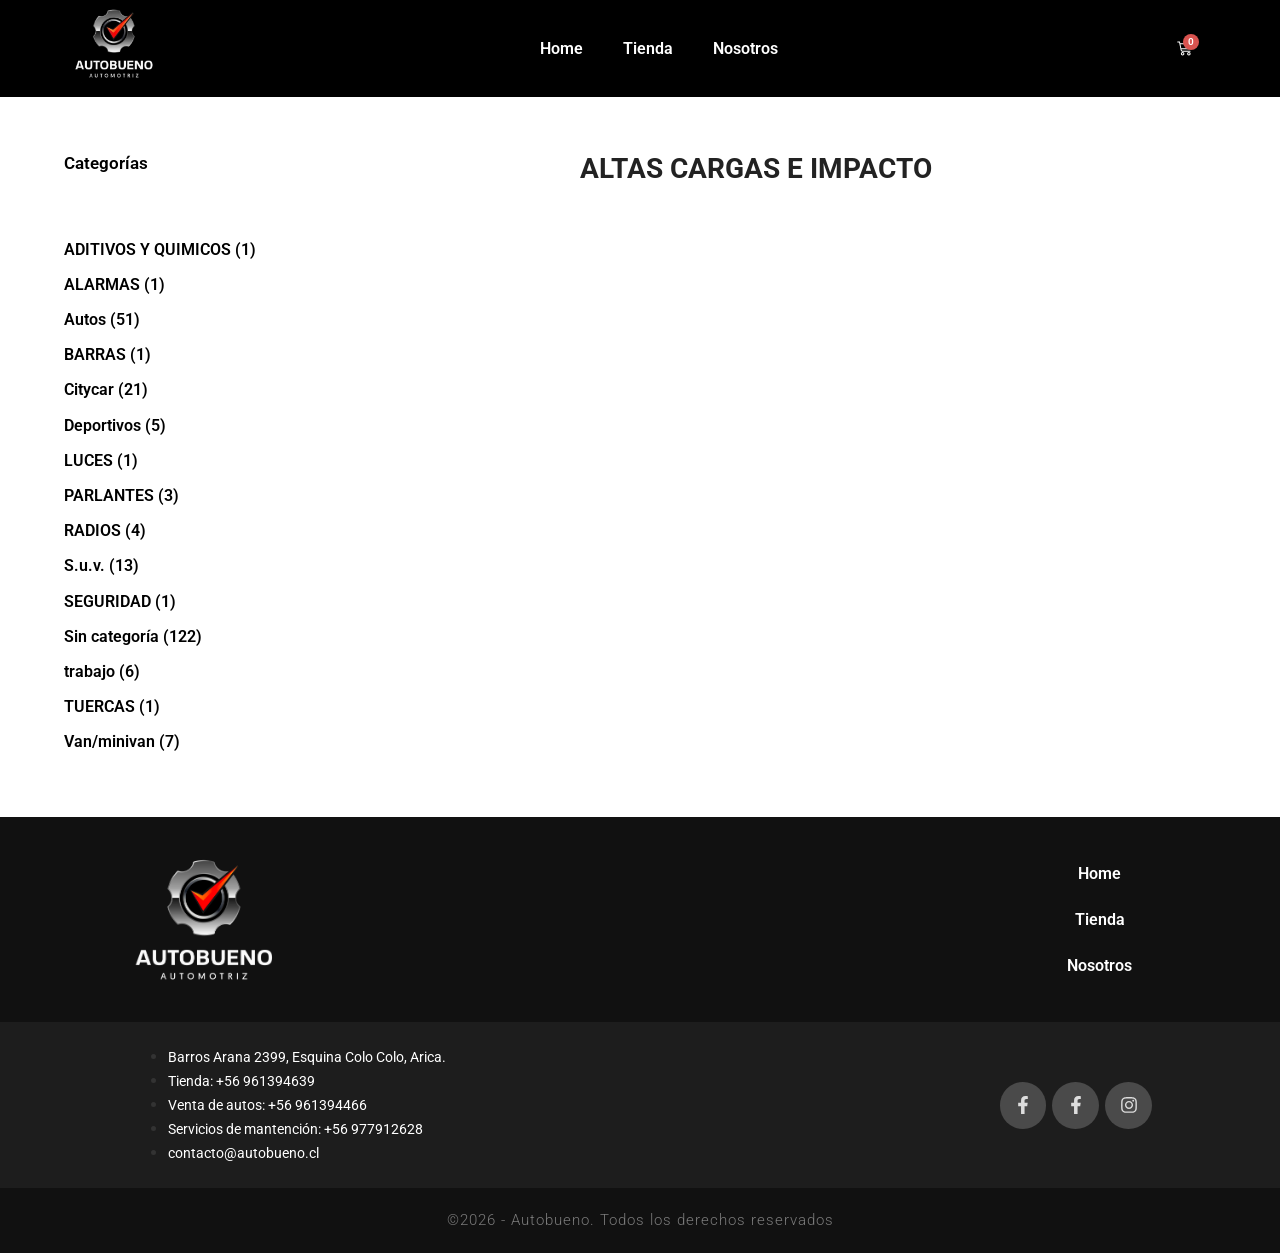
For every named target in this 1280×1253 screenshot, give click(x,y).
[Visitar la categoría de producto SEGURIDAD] (179, 601)
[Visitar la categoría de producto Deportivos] (179, 425)
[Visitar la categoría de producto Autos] (179, 319)
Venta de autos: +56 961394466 (267, 1105)
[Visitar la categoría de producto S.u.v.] (179, 565)
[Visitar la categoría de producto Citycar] (179, 389)
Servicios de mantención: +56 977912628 (295, 1129)
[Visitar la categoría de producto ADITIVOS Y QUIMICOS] (179, 249)
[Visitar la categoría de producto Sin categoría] (179, 636)
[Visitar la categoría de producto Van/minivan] (179, 741)
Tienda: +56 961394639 (241, 1081)
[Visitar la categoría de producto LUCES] (179, 460)
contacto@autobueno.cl (243, 1153)
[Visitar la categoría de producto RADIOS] (179, 530)
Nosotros (745, 48)
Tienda (648, 48)
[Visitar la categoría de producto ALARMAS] (179, 284)
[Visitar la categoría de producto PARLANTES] (179, 495)
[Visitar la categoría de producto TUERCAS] (179, 706)
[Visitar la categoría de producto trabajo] (179, 671)
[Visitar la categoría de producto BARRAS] (179, 354)
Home (561, 48)
